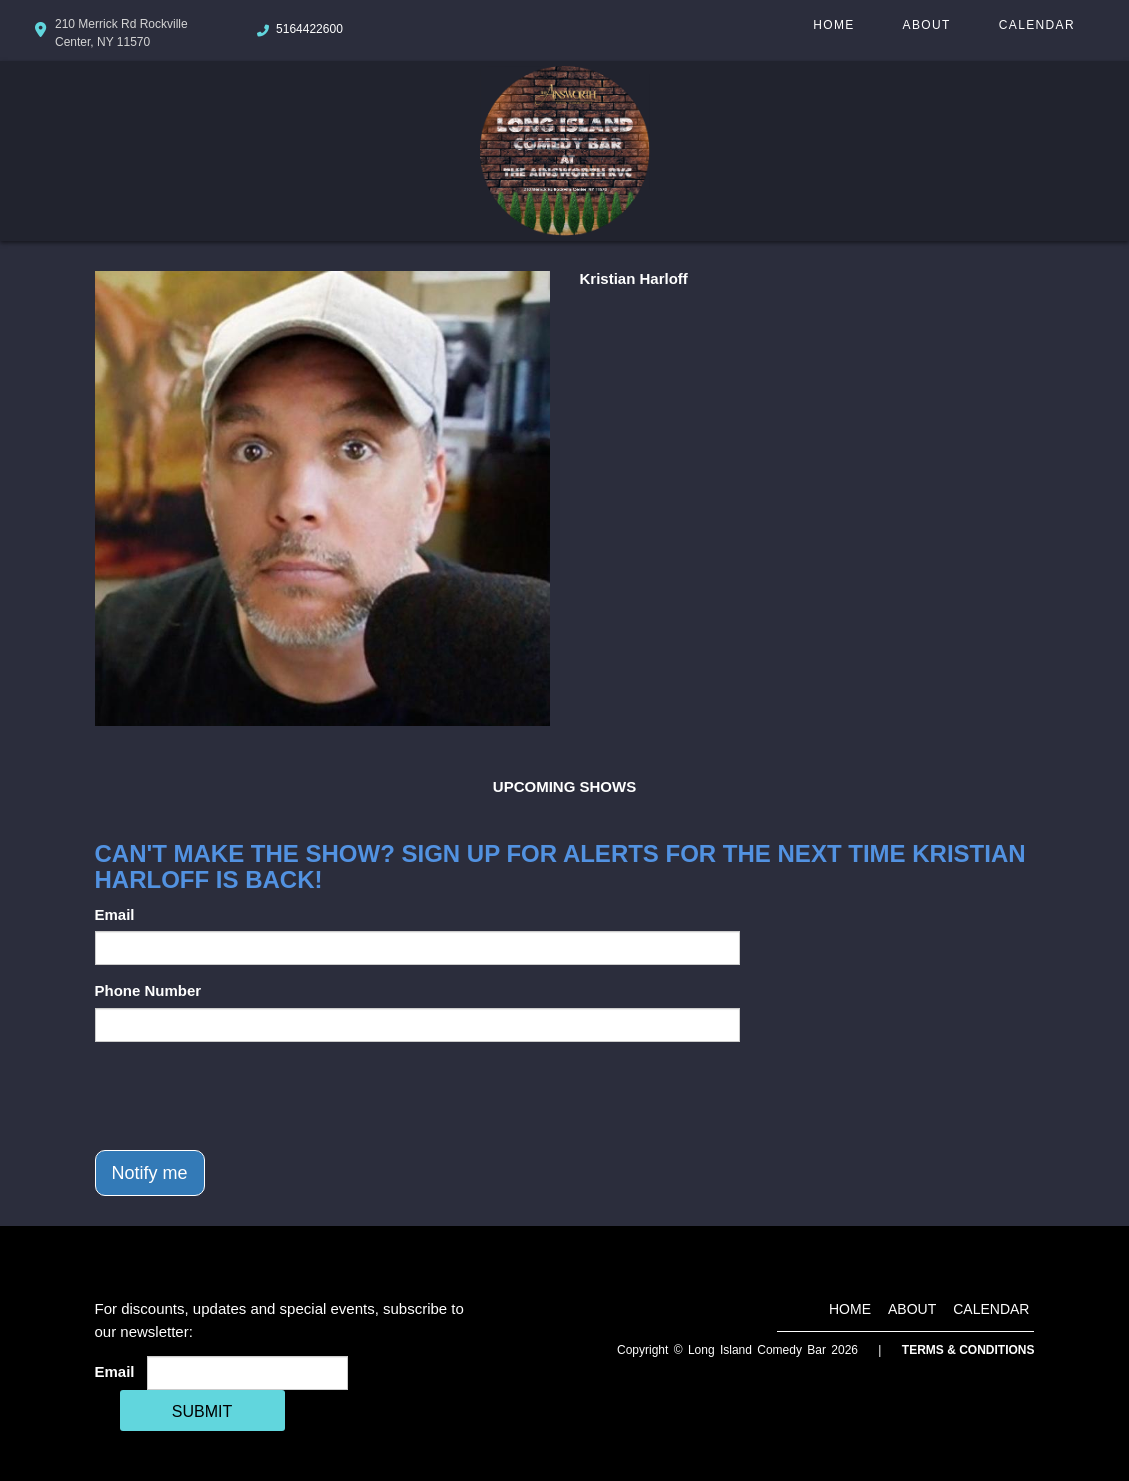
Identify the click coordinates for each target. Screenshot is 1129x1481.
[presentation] (247, 1096)
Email (115, 914)
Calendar (1037, 25)
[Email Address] (247, 1373)
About (927, 25)
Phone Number (148, 990)
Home (833, 25)
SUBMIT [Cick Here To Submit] (202, 1411)
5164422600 (309, 29)
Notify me (150, 1173)
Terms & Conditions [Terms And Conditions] (968, 1350)
